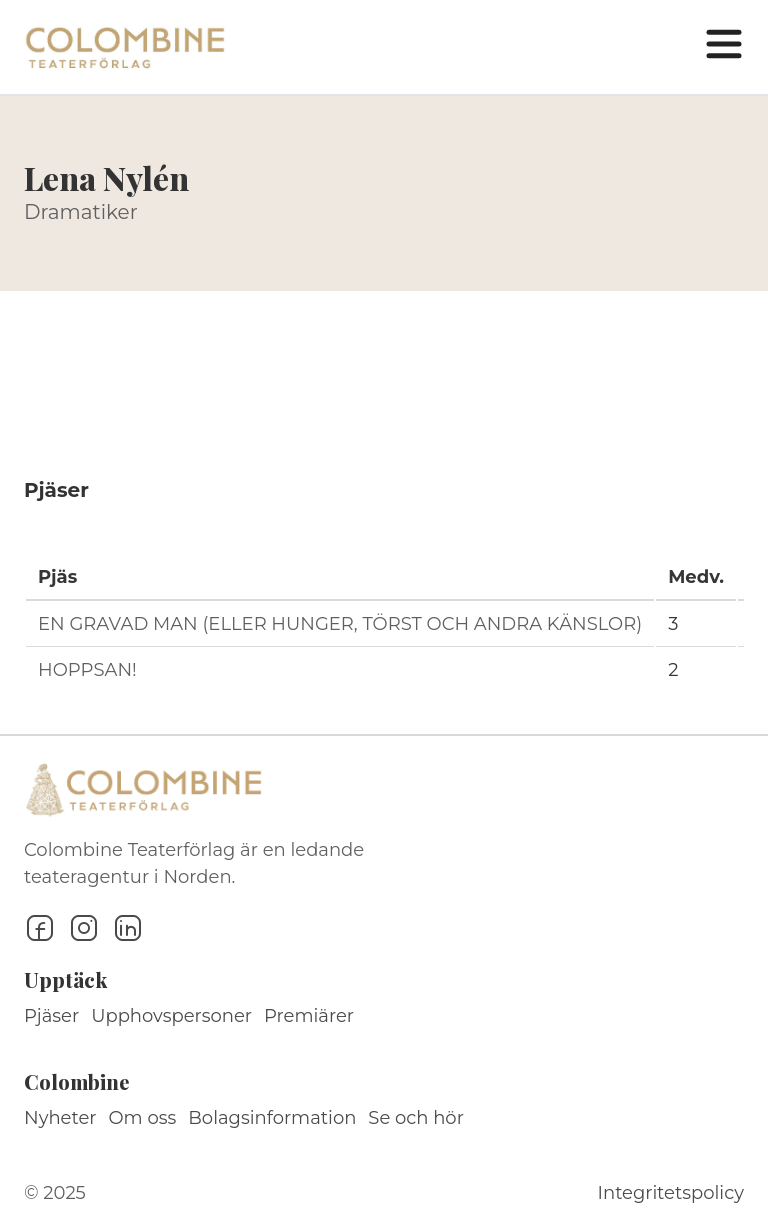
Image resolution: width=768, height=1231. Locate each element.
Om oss (143, 1118)
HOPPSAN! (87, 670)
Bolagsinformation (272, 1118)
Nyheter (60, 1118)
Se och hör (416, 1118)
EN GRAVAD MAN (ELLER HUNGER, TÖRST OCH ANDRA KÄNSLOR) (340, 624)
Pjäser (51, 1016)
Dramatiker (81, 212)
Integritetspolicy (671, 1193)
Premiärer (309, 1016)
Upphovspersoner (171, 1016)
